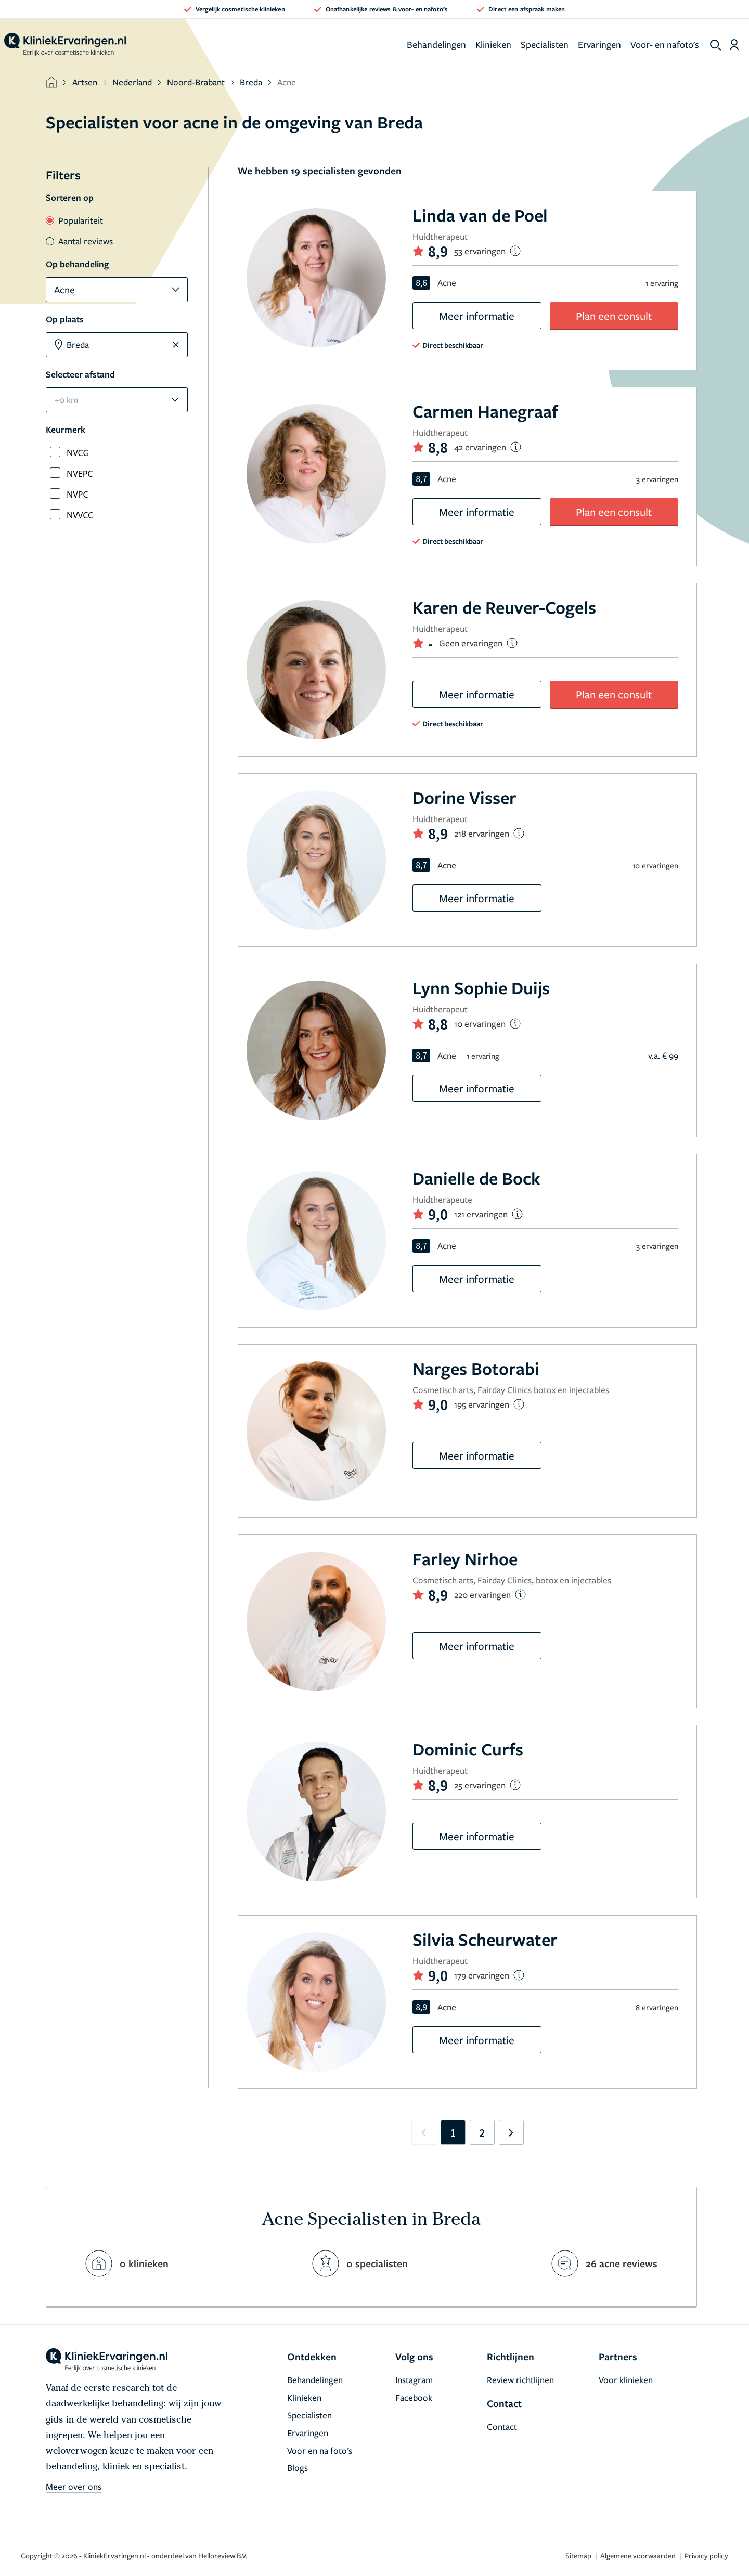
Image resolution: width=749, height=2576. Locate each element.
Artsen (84, 82)
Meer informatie (476, 315)
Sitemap (579, 2555)
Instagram (414, 2380)
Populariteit (74, 220)
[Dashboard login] (734, 44)
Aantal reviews (79, 241)
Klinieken (493, 44)
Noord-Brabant (196, 82)
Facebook (413, 2397)
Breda (251, 82)
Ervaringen (599, 44)
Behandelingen (436, 44)
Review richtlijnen (520, 2380)
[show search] (715, 45)
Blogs (297, 2468)
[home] (65, 45)
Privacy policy (706, 2555)
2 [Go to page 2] (482, 2132)
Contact (502, 2426)
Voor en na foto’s (319, 2450)
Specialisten (545, 44)
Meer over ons (73, 2486)
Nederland (132, 82)
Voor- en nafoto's (664, 44)
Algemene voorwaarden (638, 2555)
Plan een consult (614, 315)
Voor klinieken (626, 2380)
